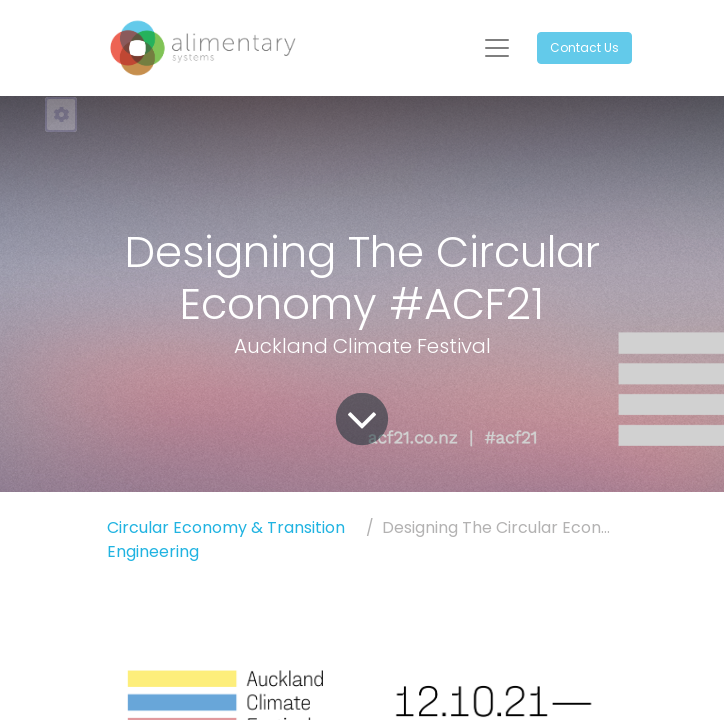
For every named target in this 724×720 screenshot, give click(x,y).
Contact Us (584, 47)
